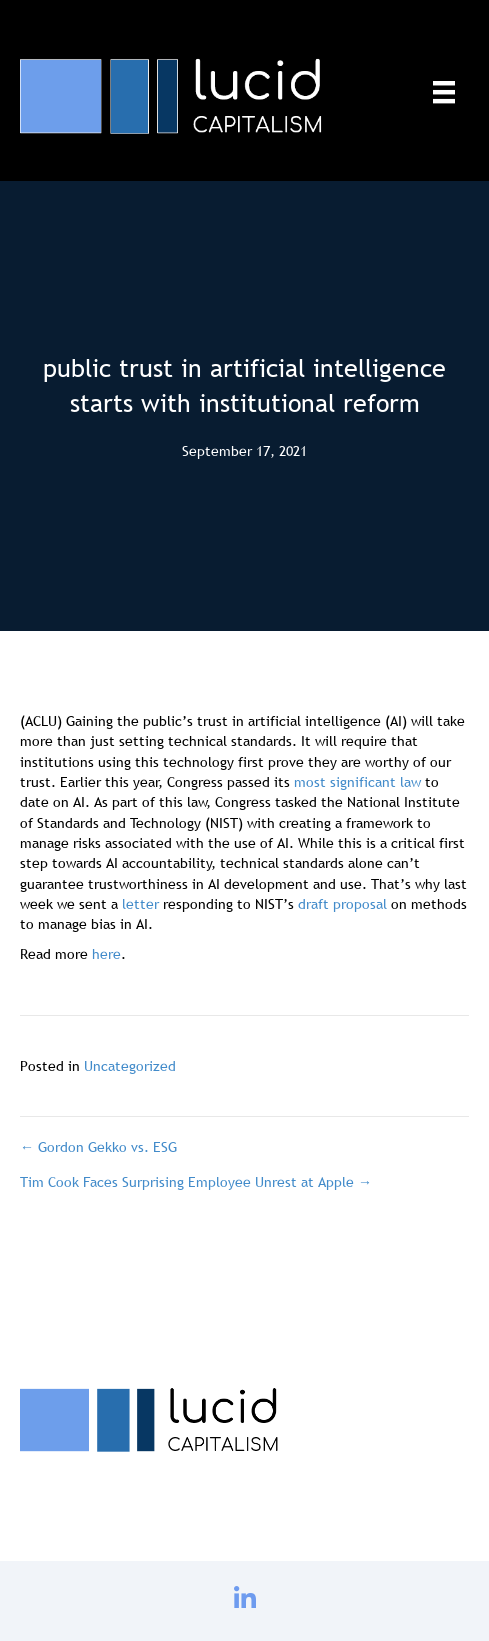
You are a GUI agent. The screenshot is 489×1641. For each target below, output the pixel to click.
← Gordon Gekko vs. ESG (98, 1147)
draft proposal (342, 904)
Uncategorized (130, 1066)
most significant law (357, 782)
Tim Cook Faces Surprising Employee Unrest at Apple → (196, 1182)
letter (140, 904)
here (106, 954)
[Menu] (444, 92)
